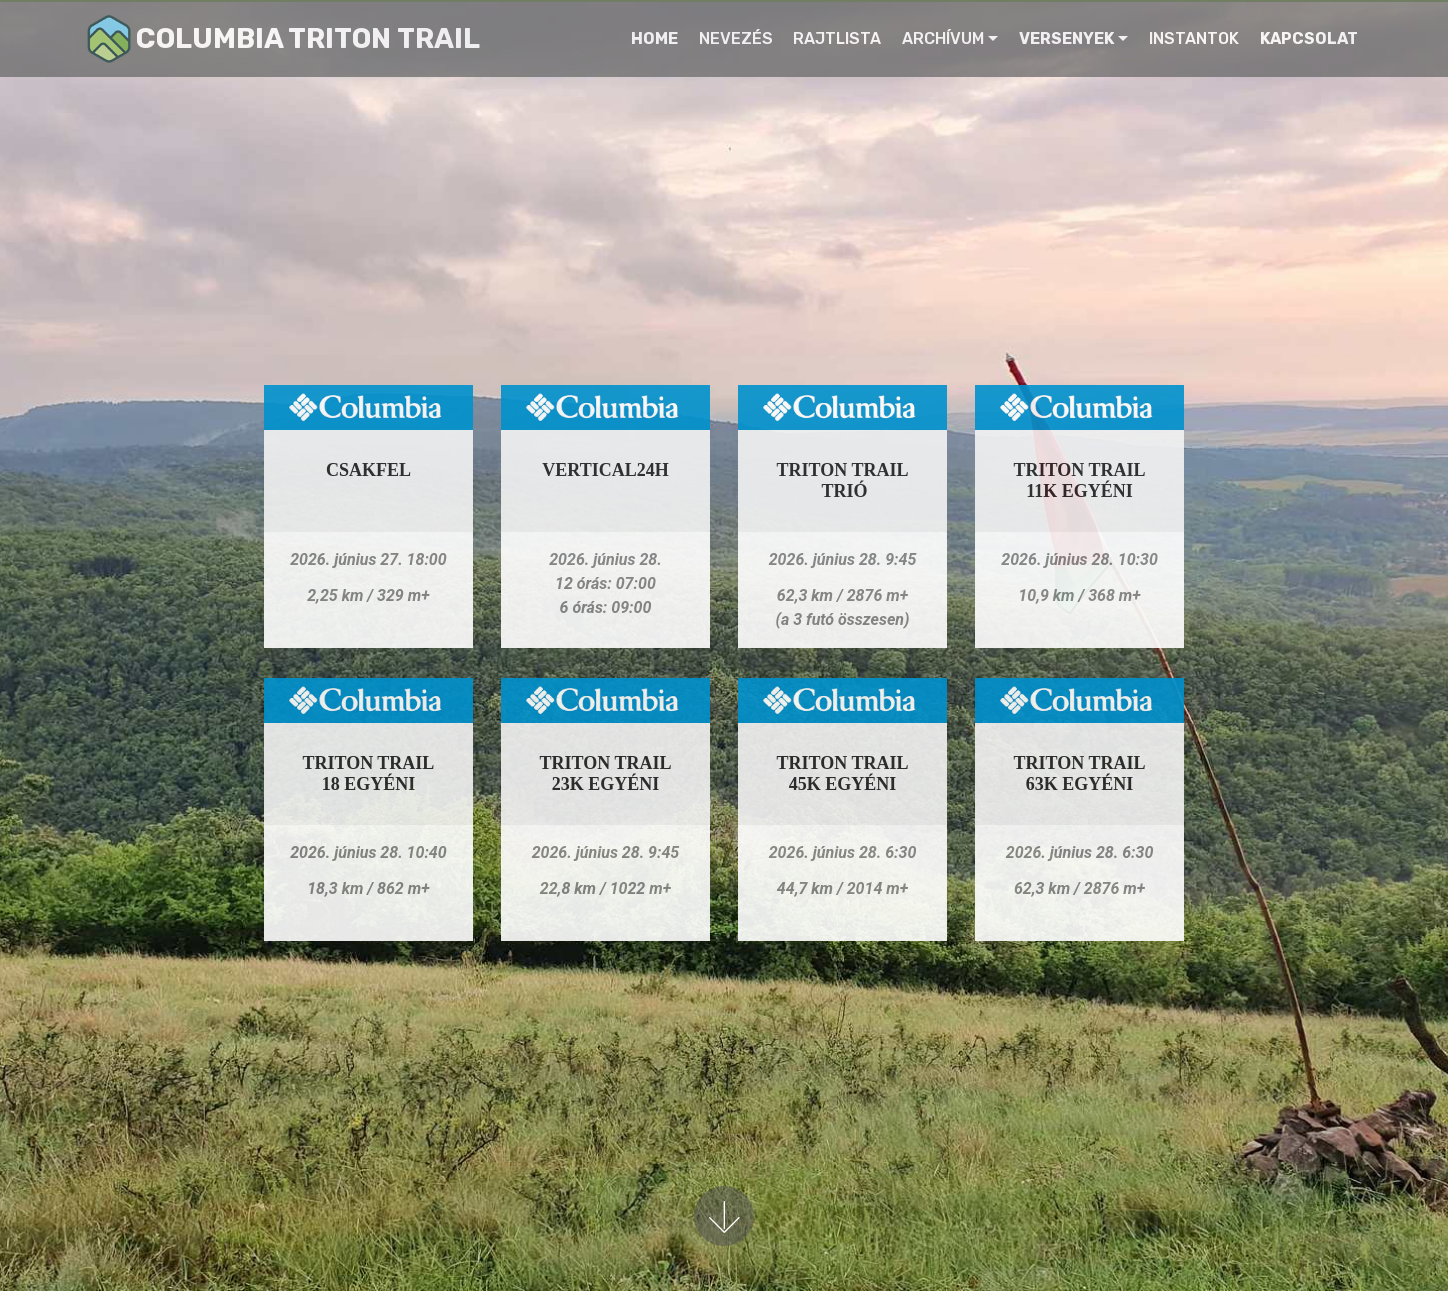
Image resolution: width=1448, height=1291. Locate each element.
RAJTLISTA (837, 38)
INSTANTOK (1194, 38)
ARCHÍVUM (943, 38)
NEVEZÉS (736, 38)
